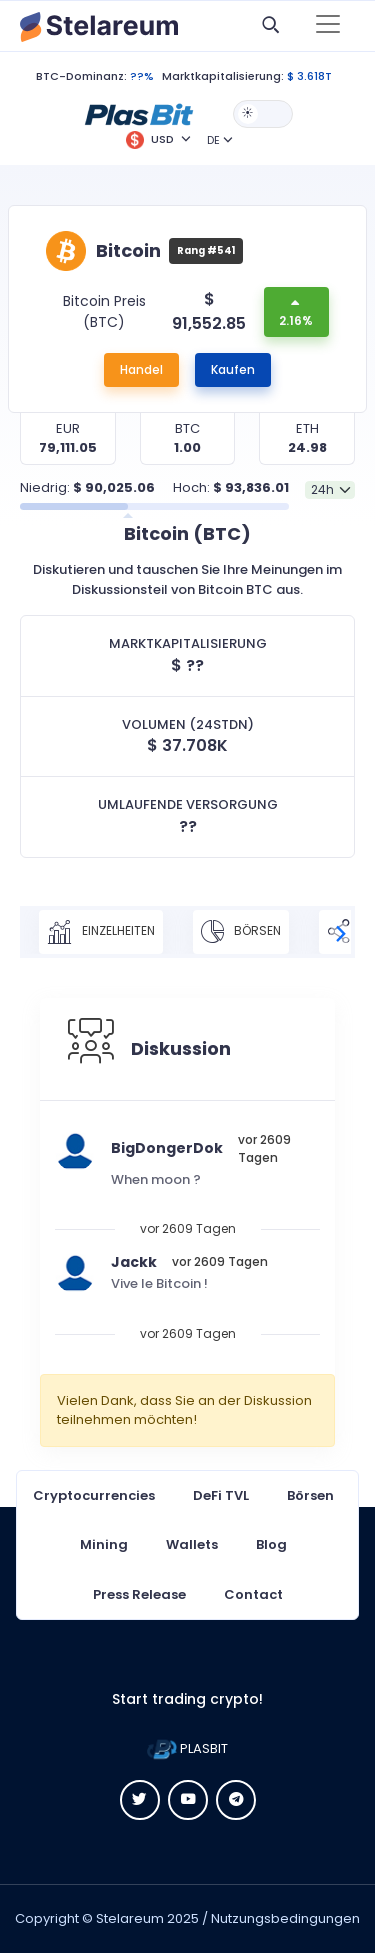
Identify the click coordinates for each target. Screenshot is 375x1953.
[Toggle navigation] (328, 26)
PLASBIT (187, 1748)
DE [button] (213, 140)
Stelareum (130, 1918)
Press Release (139, 1594)
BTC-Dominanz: (81, 76)
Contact (253, 1594)
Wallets (192, 1544)
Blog (271, 1544)
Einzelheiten (101, 932)
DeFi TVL (221, 1495)
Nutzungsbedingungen (285, 1918)
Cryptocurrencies (94, 1495)
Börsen (241, 932)
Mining (104, 1544)
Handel (141, 369)
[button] (139, 113)
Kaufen (233, 369)
